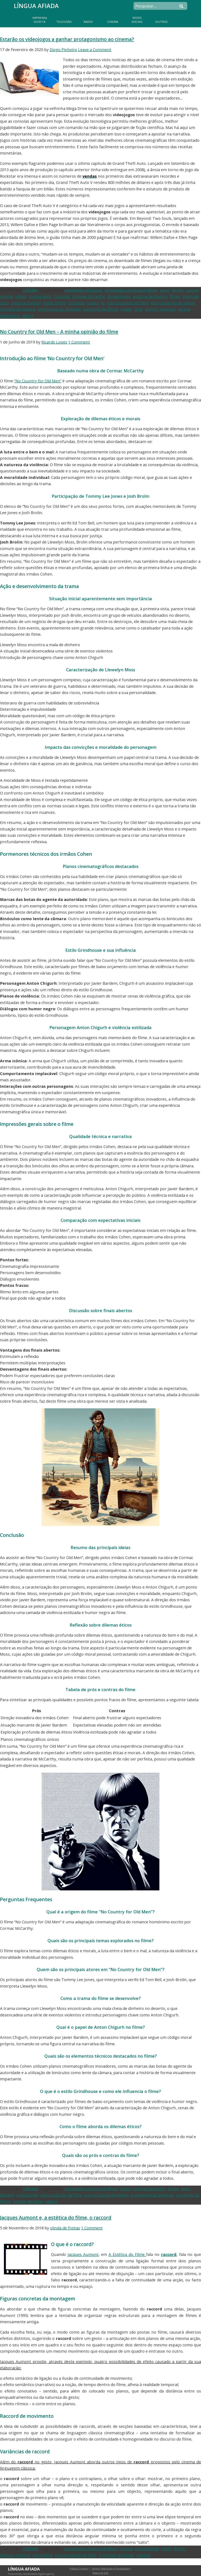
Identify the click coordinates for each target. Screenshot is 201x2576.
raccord (143, 2555)
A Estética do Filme (127, 2254)
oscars (93, 302)
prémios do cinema (18, 309)
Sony (138, 309)
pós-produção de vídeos (173, 302)
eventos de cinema (150, 296)
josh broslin (28, 2195)
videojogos (10, 315)
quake (126, 309)
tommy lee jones (160, 309)
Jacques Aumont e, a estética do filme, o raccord (55, 2217)
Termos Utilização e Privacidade (110, 2568)
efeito (166, 2548)
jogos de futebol (26, 302)
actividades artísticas (83, 290)
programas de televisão (59, 309)
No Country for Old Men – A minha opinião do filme (59, 331)
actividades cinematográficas (131, 290)
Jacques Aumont (83, 2254)
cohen (21, 296)
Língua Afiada (36, 6)
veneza (183, 309)
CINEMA (30, 290)
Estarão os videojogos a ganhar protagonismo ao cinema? (67, 39)
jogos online (54, 302)
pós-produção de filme (128, 302)
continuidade (147, 2548)
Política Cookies (79, 2568)
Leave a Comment (94, 49)
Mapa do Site (100, 2573)
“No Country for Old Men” (37, 381)
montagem (42, 2555)
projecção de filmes (101, 309)
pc (103, 302)
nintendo (76, 302)
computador (40, 296)
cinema (6, 296)
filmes (175, 296)
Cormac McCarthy (88, 296)
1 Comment (79, 342)
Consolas (62, 296)
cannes (192, 290)
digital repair (119, 296)
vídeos (28, 315)
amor (165, 290)
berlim (178, 290)
